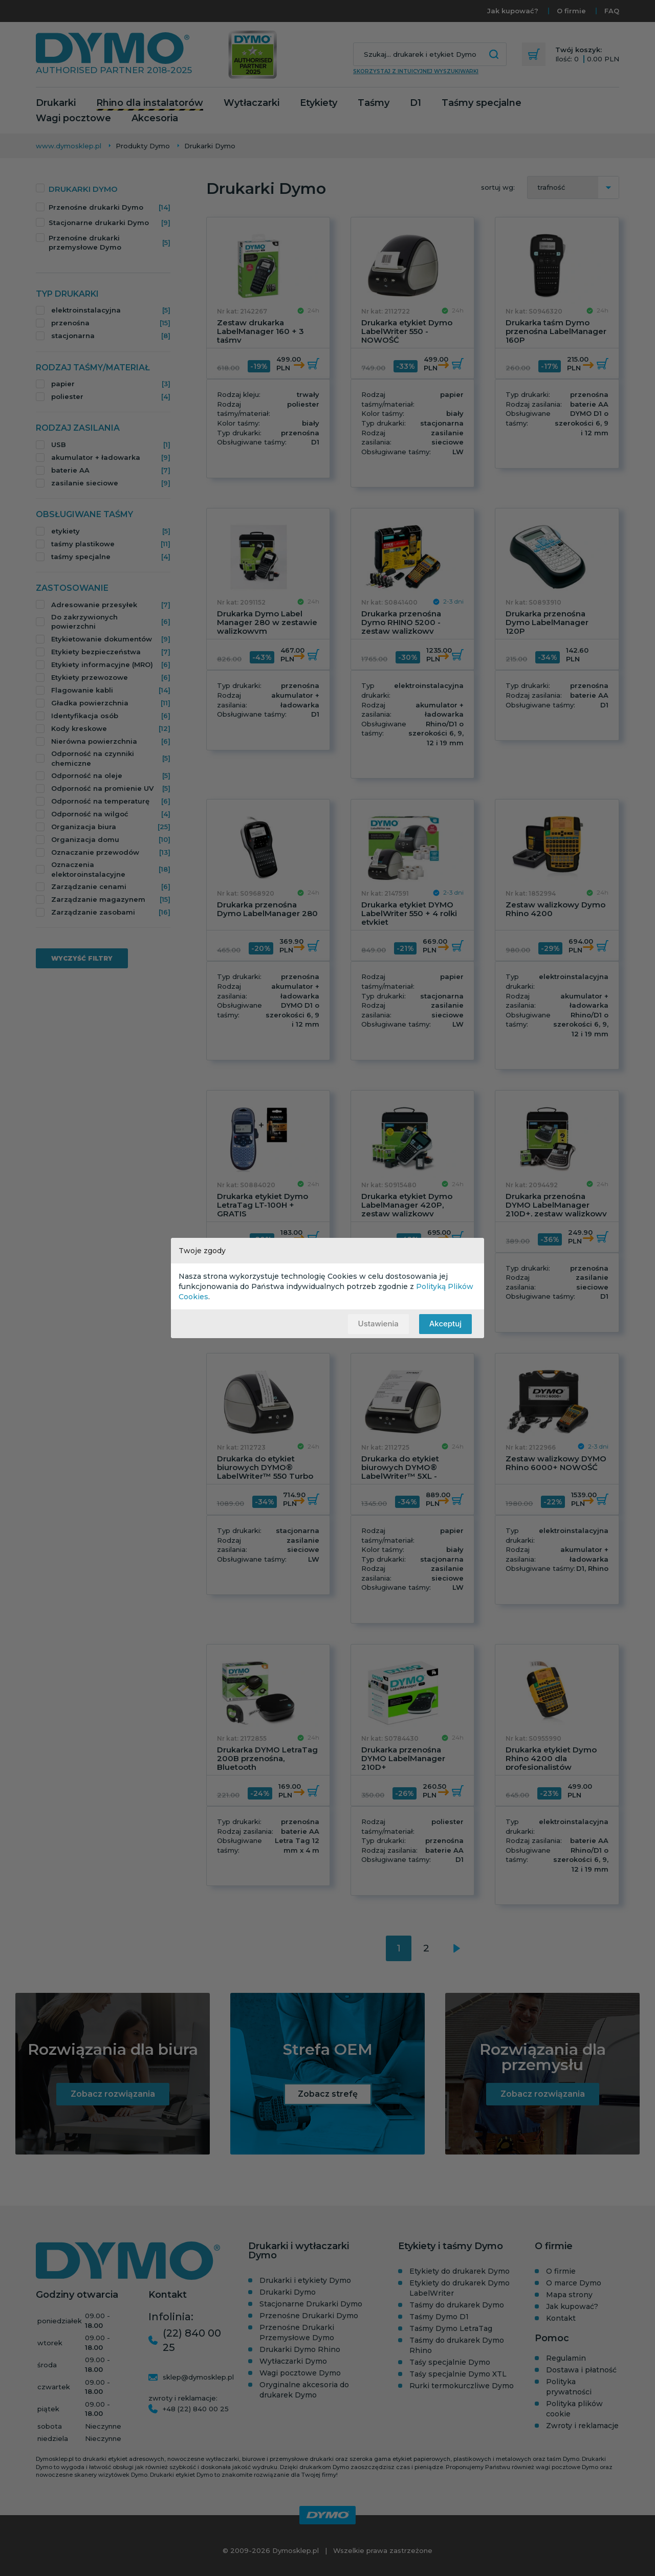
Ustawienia (378, 1323)
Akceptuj (445, 1323)
